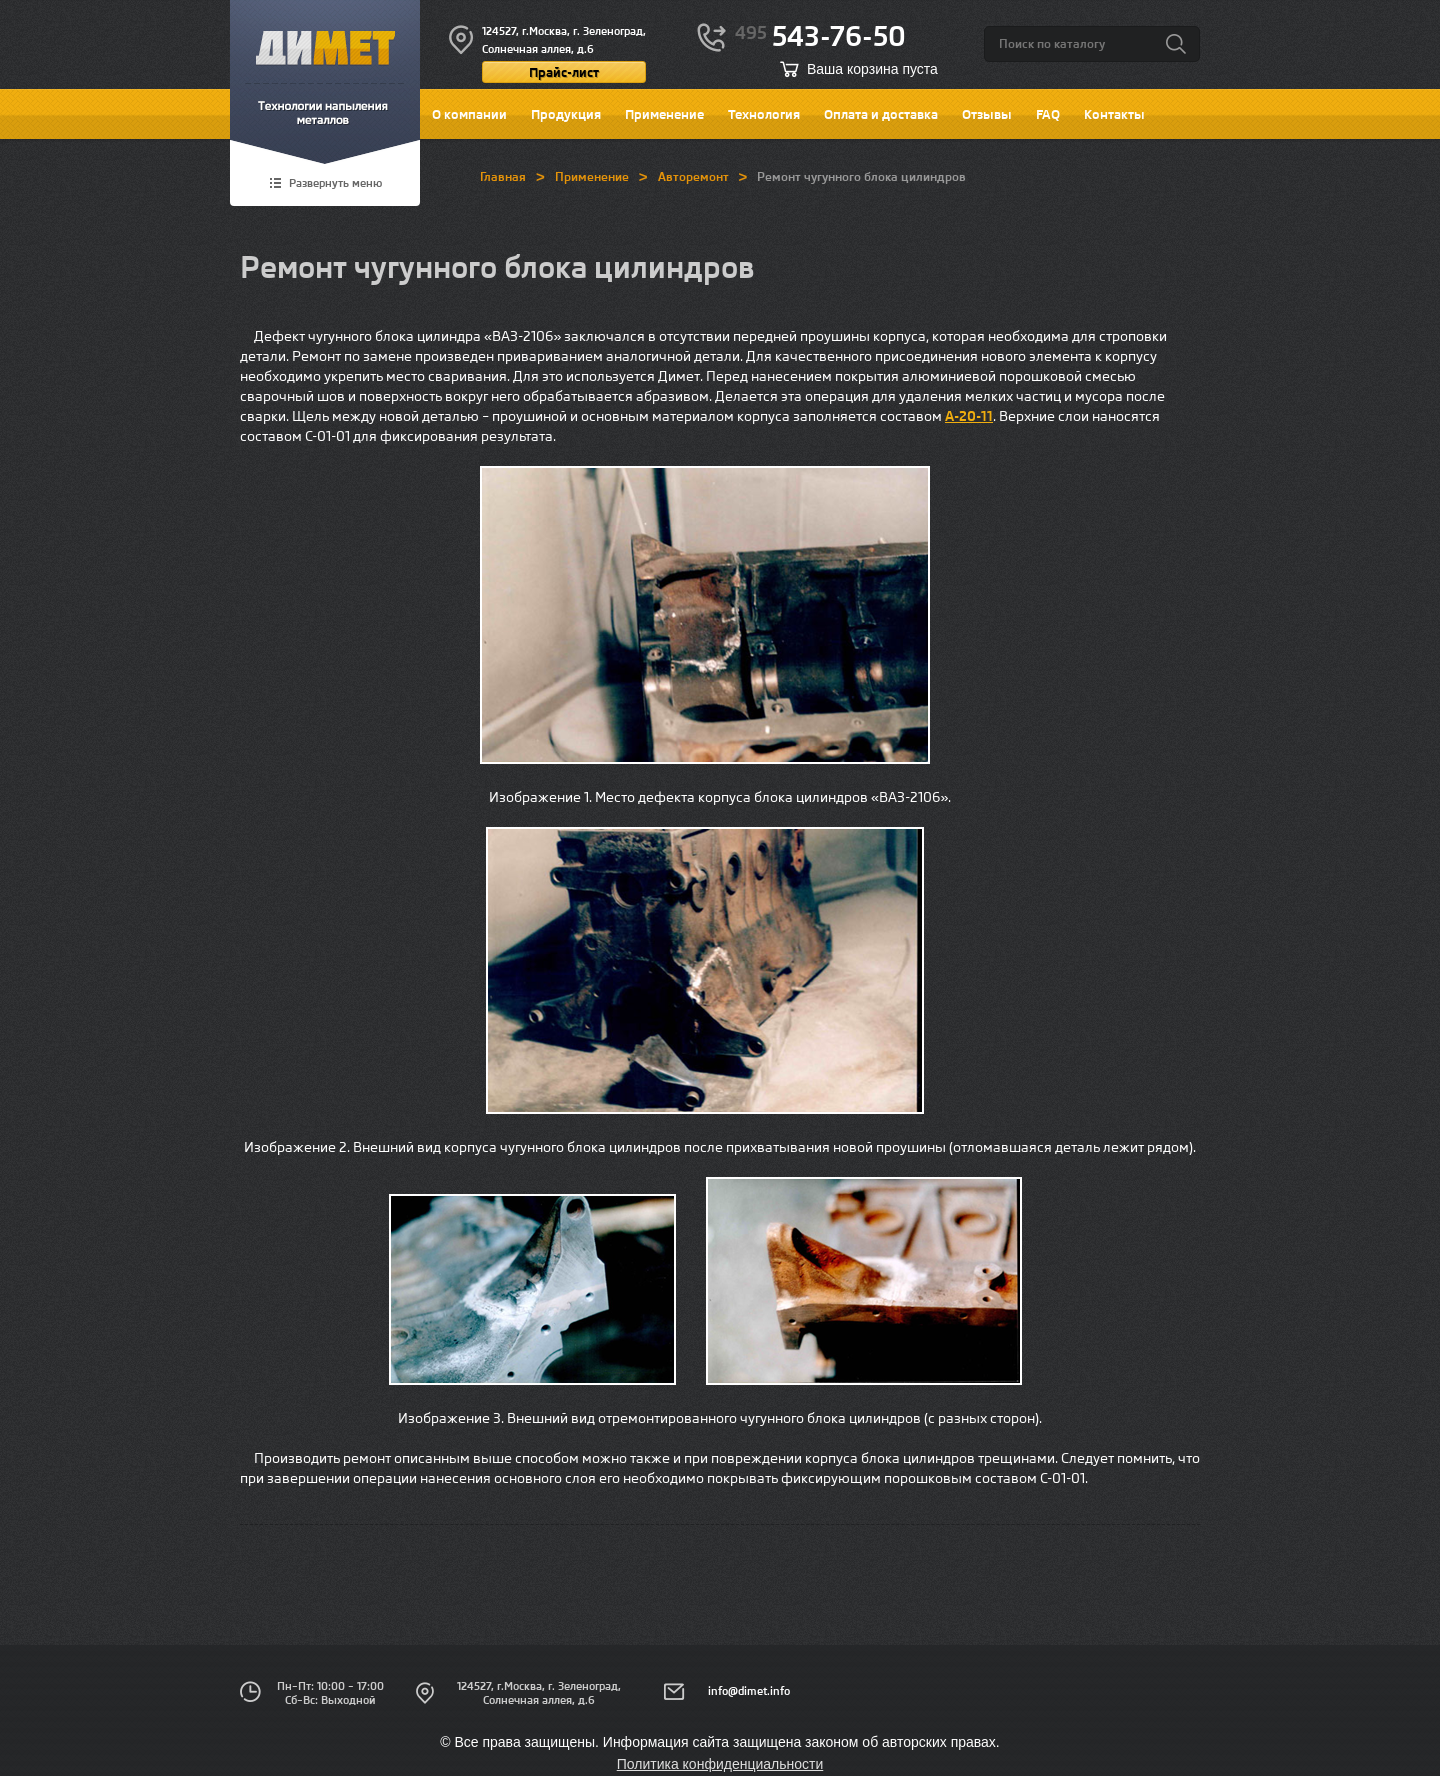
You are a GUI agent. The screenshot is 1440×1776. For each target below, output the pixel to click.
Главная (503, 176)
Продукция (566, 114)
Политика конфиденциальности (720, 1764)
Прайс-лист (564, 72)
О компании (469, 114)
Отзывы (987, 114)
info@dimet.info (749, 1691)
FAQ (1048, 114)
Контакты (1114, 114)
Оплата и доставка (881, 114)
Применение (664, 114)
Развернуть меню (335, 184)
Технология (764, 114)
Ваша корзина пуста (872, 69)
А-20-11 (969, 416)
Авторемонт (693, 176)
